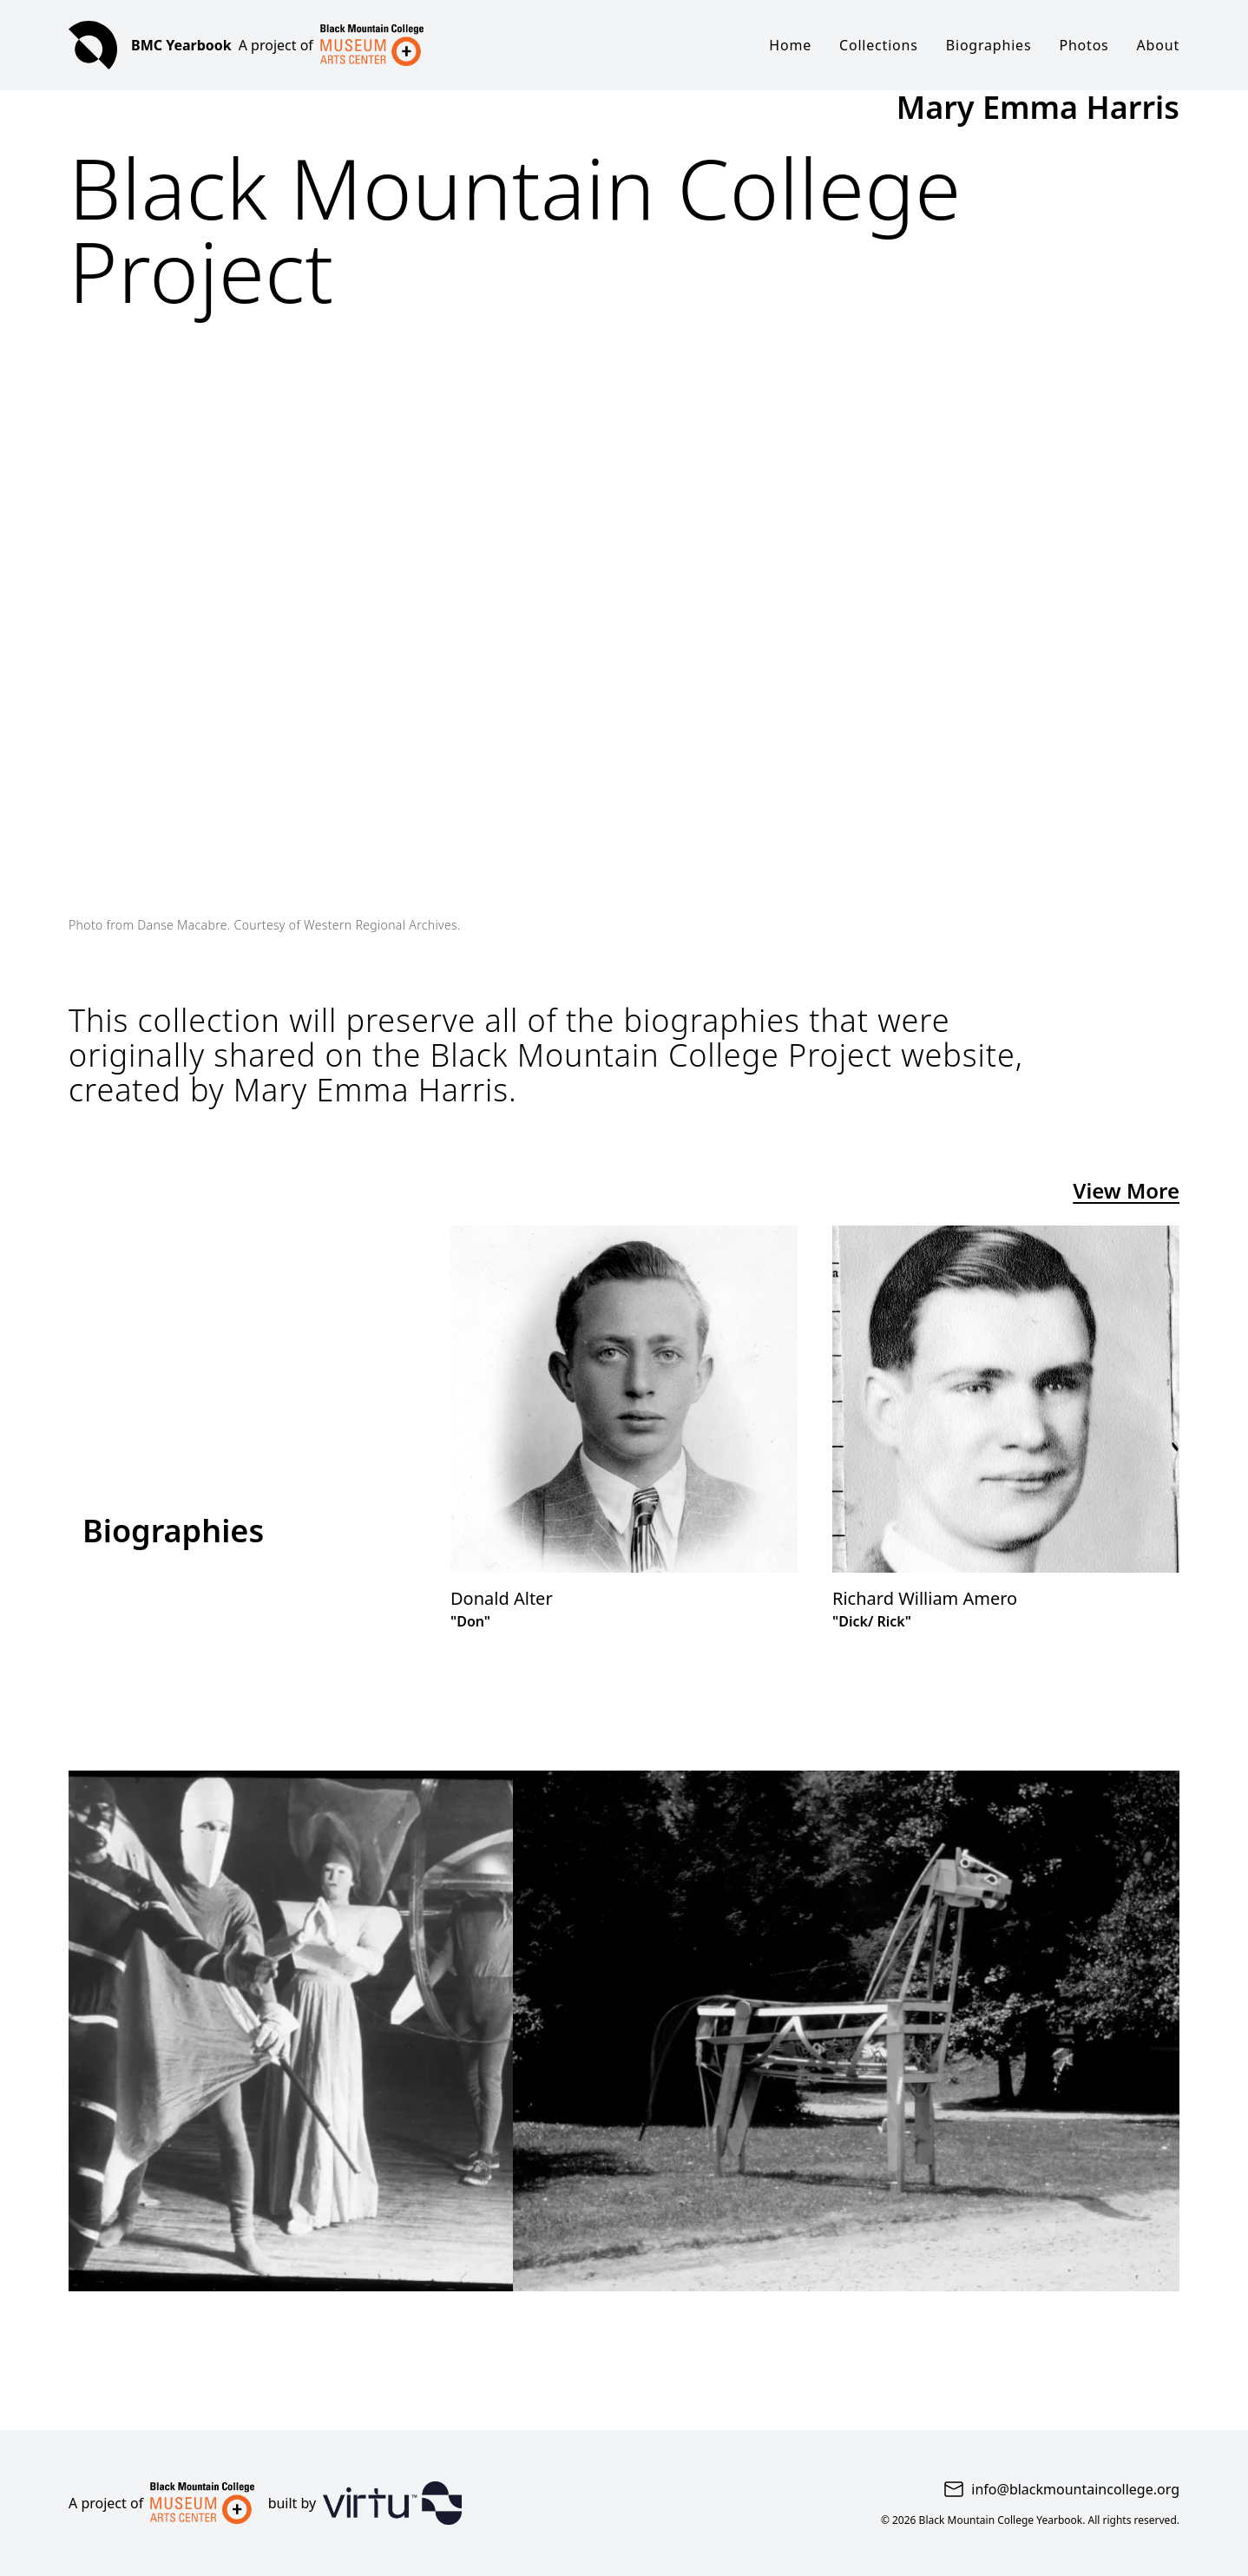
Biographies (989, 45)
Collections (878, 45)
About (1158, 45)
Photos (1083, 45)
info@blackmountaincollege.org (1075, 2489)
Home (790, 45)
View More (1126, 1191)
